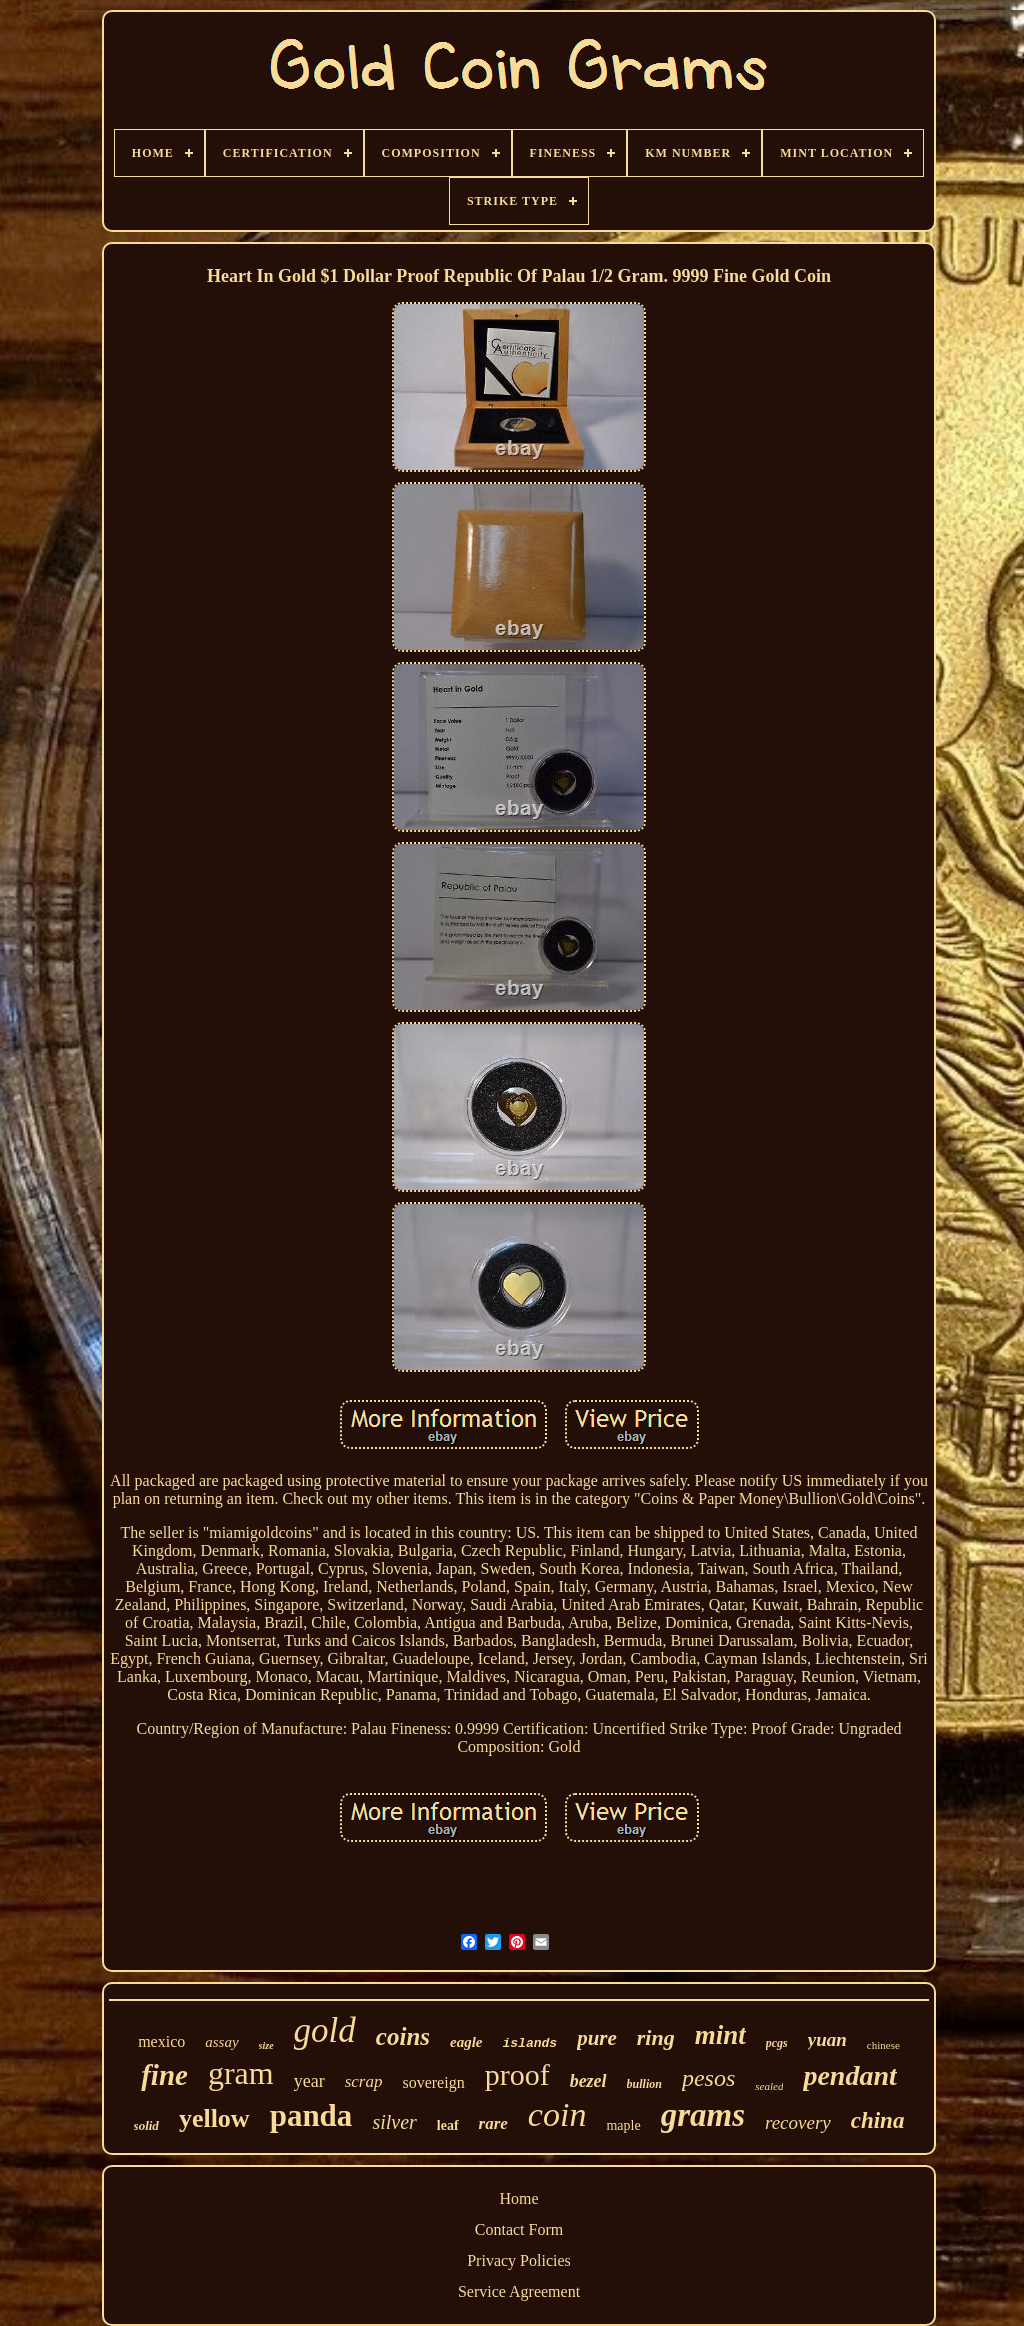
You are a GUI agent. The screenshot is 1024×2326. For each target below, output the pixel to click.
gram (241, 2073)
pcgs (777, 2043)
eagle (466, 2042)
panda (311, 2115)
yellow (214, 2118)
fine (164, 2075)
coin (557, 2114)
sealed (769, 2086)
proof (517, 2074)
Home (518, 2198)
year (309, 2081)
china (878, 2120)
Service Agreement (519, 2291)
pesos (708, 2078)
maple (623, 2125)
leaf (448, 2125)
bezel (588, 2081)
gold (325, 2030)
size (266, 2045)
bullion (644, 2084)
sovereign (433, 2082)
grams (703, 2115)
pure (597, 2038)
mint (720, 2035)
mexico (161, 2041)
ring (656, 2037)
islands (530, 2043)
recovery (798, 2122)
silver (394, 2122)
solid (146, 2125)
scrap (364, 2081)
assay (221, 2042)
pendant (849, 2075)
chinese (883, 2045)
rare (493, 2123)
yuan (827, 2039)
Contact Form (519, 2229)
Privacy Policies (519, 2260)
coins (403, 2036)
